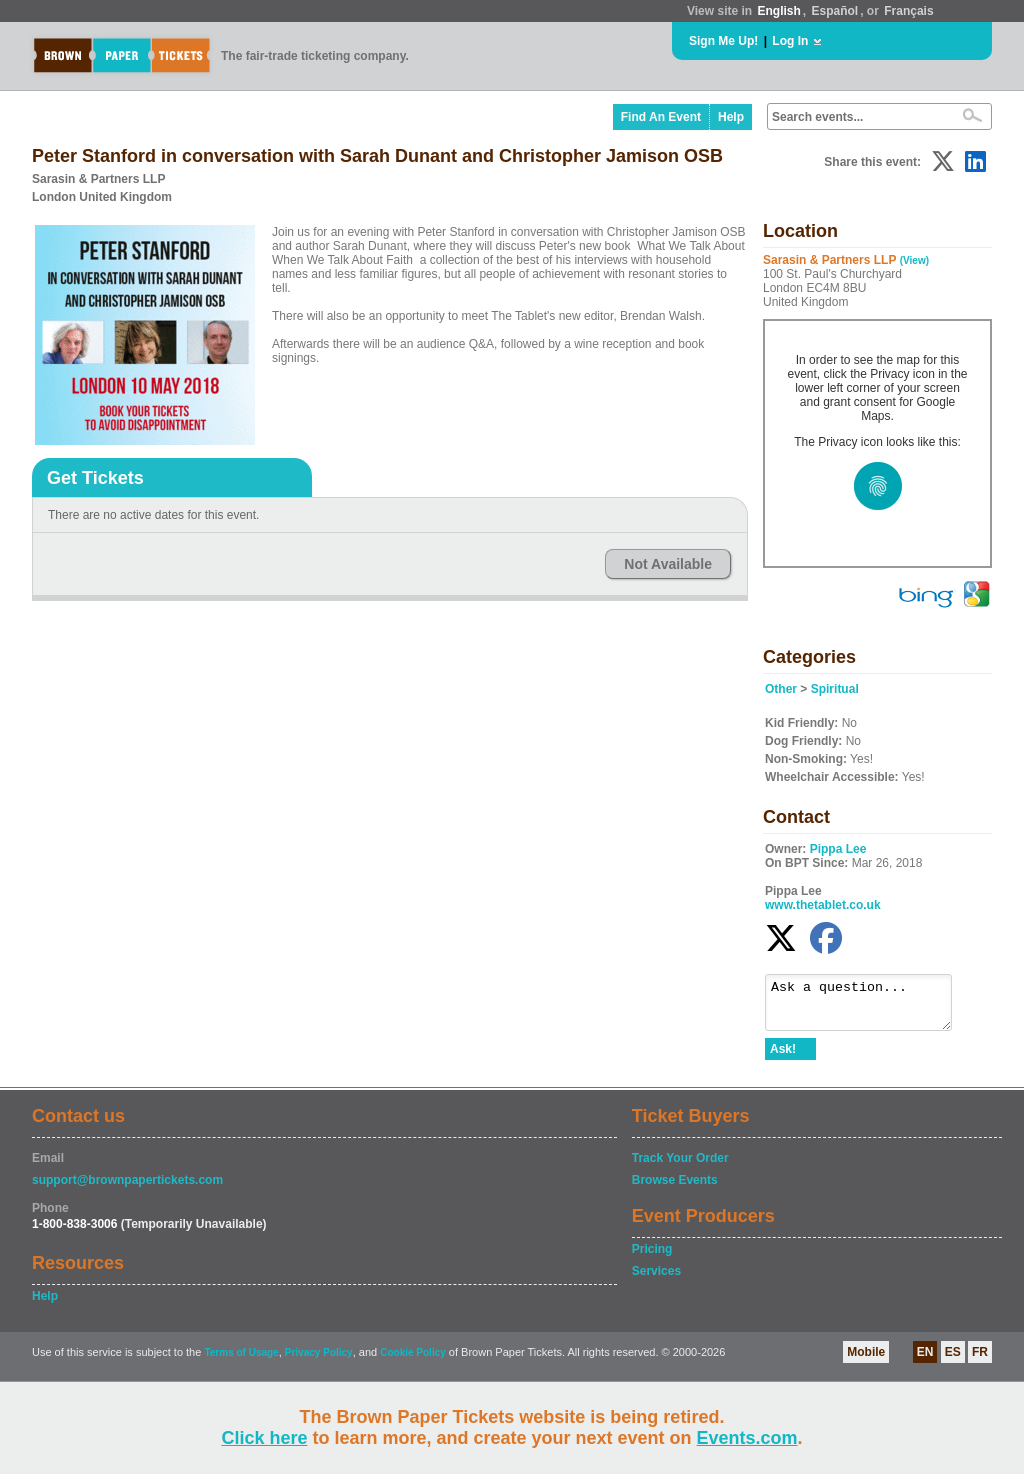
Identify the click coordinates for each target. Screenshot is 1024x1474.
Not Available (668, 564)
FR (980, 1361)
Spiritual (835, 689)
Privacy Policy (319, 1361)
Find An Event (661, 117)
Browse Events (675, 1189)
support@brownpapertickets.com (127, 1189)
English (778, 11)
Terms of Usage (241, 1361)
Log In (790, 41)
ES (953, 1361)
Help (731, 117)
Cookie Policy (413, 1361)
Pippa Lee (838, 849)
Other (781, 689)
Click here (264, 1438)
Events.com (747, 1438)
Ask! (783, 1058)
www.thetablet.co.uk (823, 905)
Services (656, 1280)
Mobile (866, 1361)
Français (908, 11)
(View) (914, 260)
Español (835, 11)
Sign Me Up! (723, 41)
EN (925, 1361)
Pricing (652, 1258)
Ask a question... (868, 1007)
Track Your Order (680, 1167)
